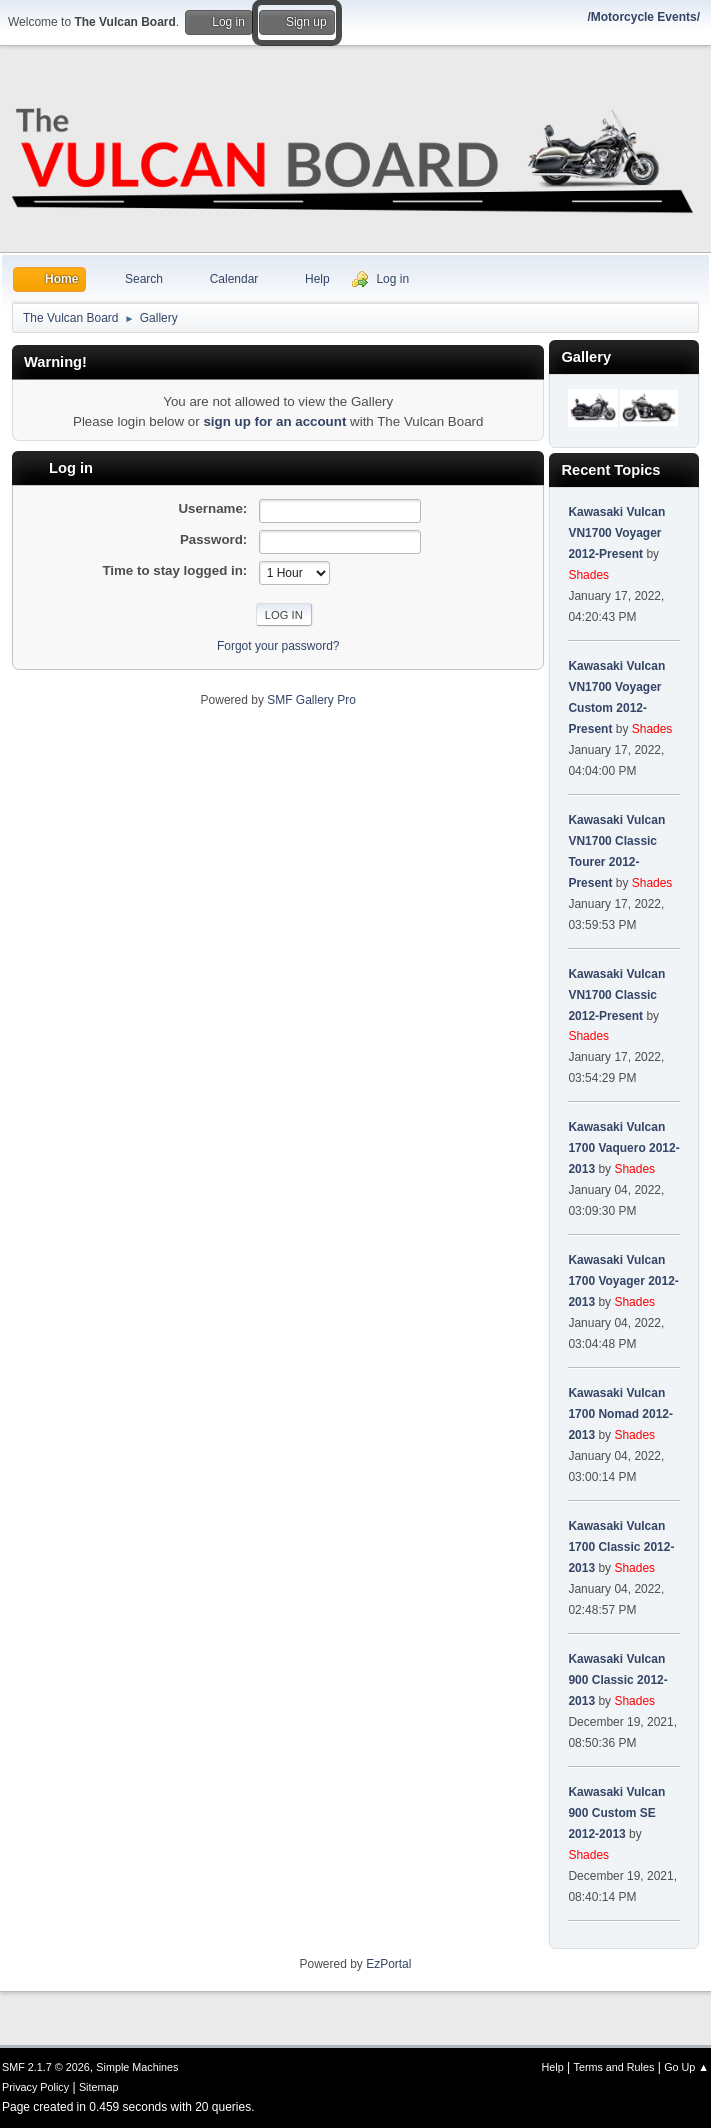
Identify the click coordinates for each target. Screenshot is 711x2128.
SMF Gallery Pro (311, 700)
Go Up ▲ (686, 2067)
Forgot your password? (278, 646)
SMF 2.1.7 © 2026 (46, 2067)
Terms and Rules (614, 2067)
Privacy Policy (35, 2087)
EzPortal (388, 1964)
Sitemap (99, 2087)
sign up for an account (274, 421)
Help (553, 2067)
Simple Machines (137, 2067)
